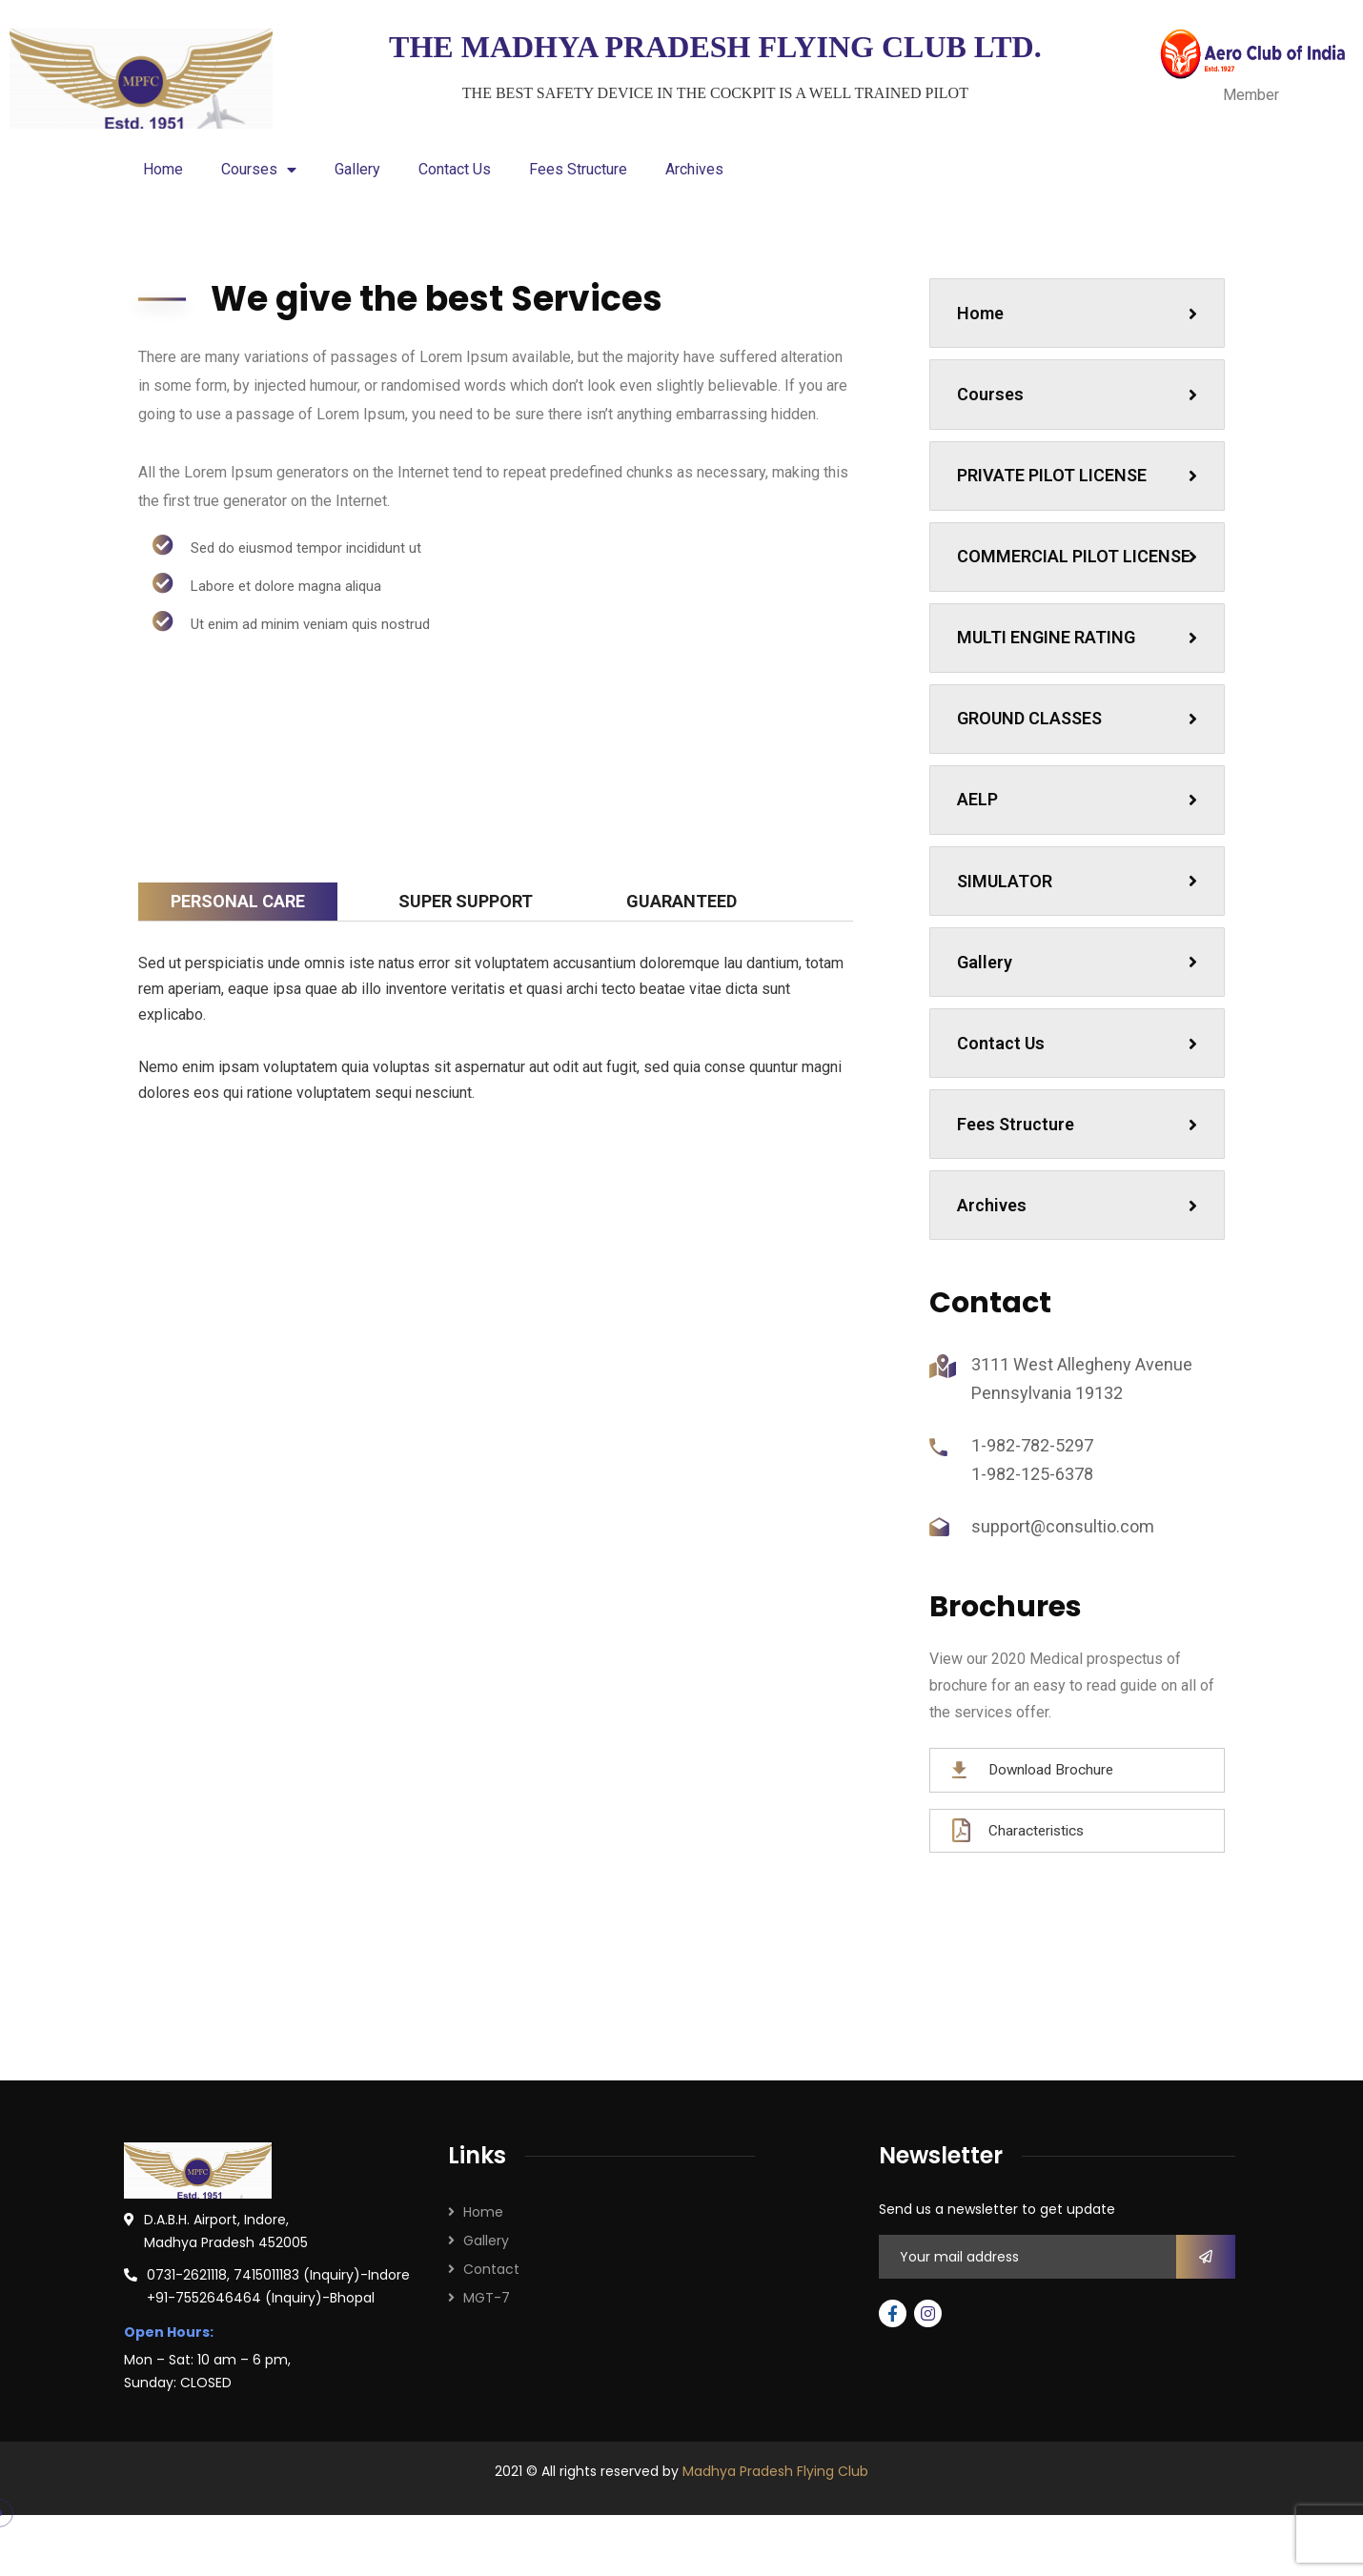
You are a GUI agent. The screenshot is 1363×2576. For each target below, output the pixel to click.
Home (163, 169)
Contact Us (454, 169)
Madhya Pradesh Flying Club (775, 2559)
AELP (1080, 861)
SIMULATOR (1080, 946)
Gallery (357, 169)
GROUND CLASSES (1080, 775)
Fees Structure (578, 169)
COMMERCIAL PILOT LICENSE (1080, 588)
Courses (258, 169)
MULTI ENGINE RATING (1080, 689)
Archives (694, 169)
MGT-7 (486, 2386)
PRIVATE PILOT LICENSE (1080, 487)
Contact (491, 2357)
